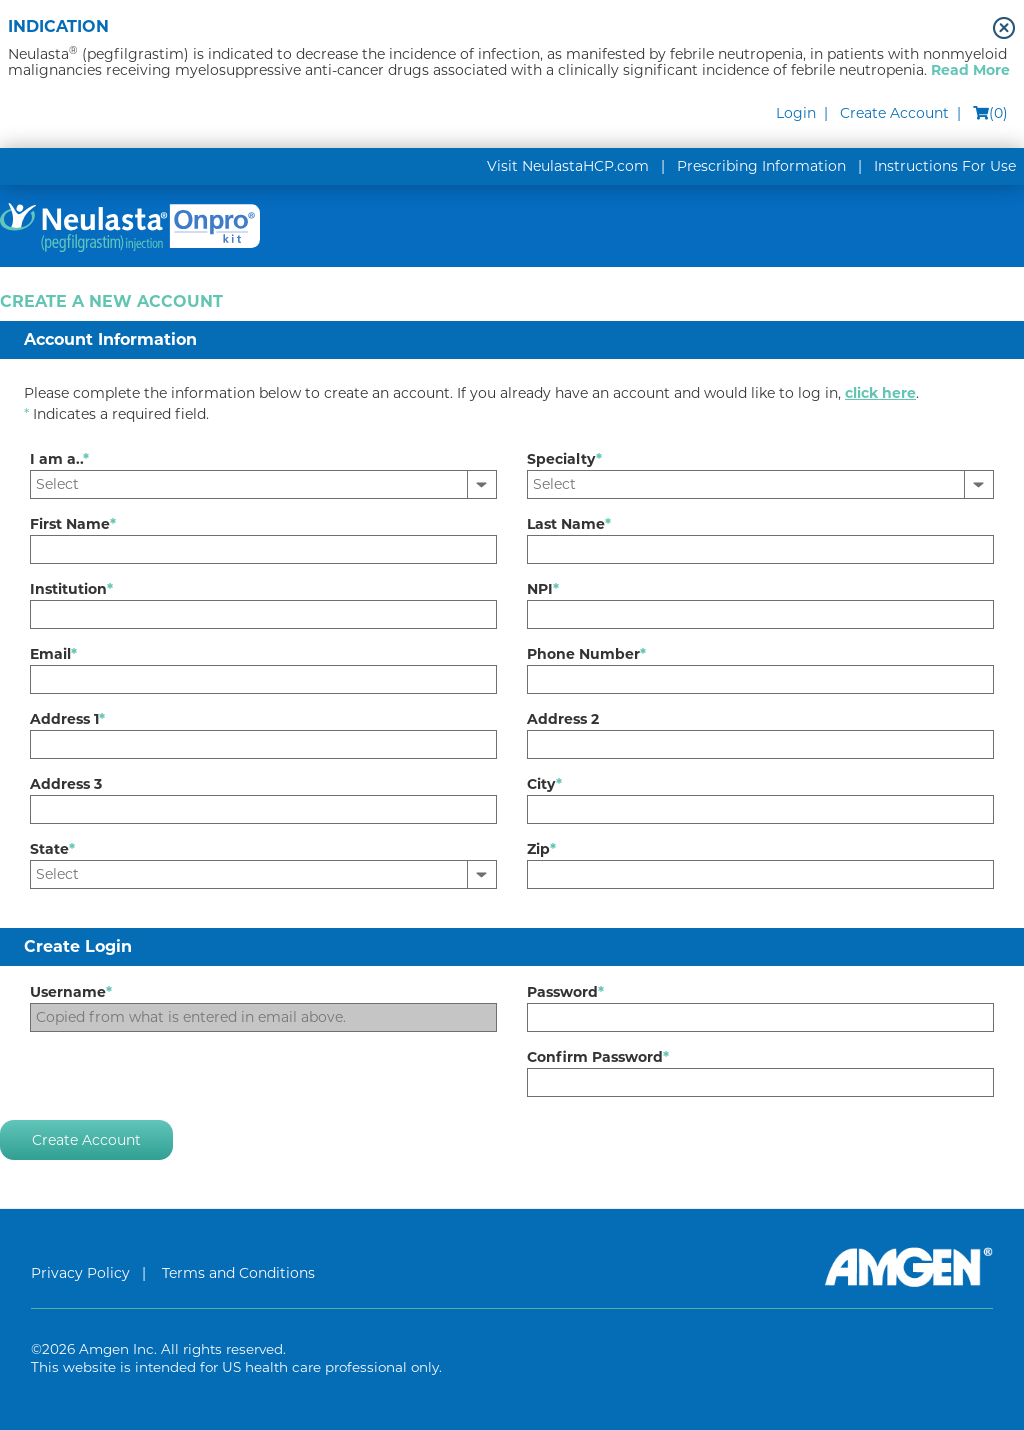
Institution (71, 589)
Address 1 (67, 719)
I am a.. (59, 459)
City (544, 784)
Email (53, 654)
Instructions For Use (945, 166)
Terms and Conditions (238, 1273)
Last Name (569, 524)
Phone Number (586, 654)
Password (565, 992)
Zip (541, 849)
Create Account (894, 113)
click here (880, 393)
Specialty (564, 459)
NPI (543, 589)
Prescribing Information (761, 166)
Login (796, 113)
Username (71, 992)
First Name (73, 524)
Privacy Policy (80, 1273)
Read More (970, 70)
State (52, 849)
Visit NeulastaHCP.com (568, 166)
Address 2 (563, 719)
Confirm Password (598, 1057)
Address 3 (66, 784)
